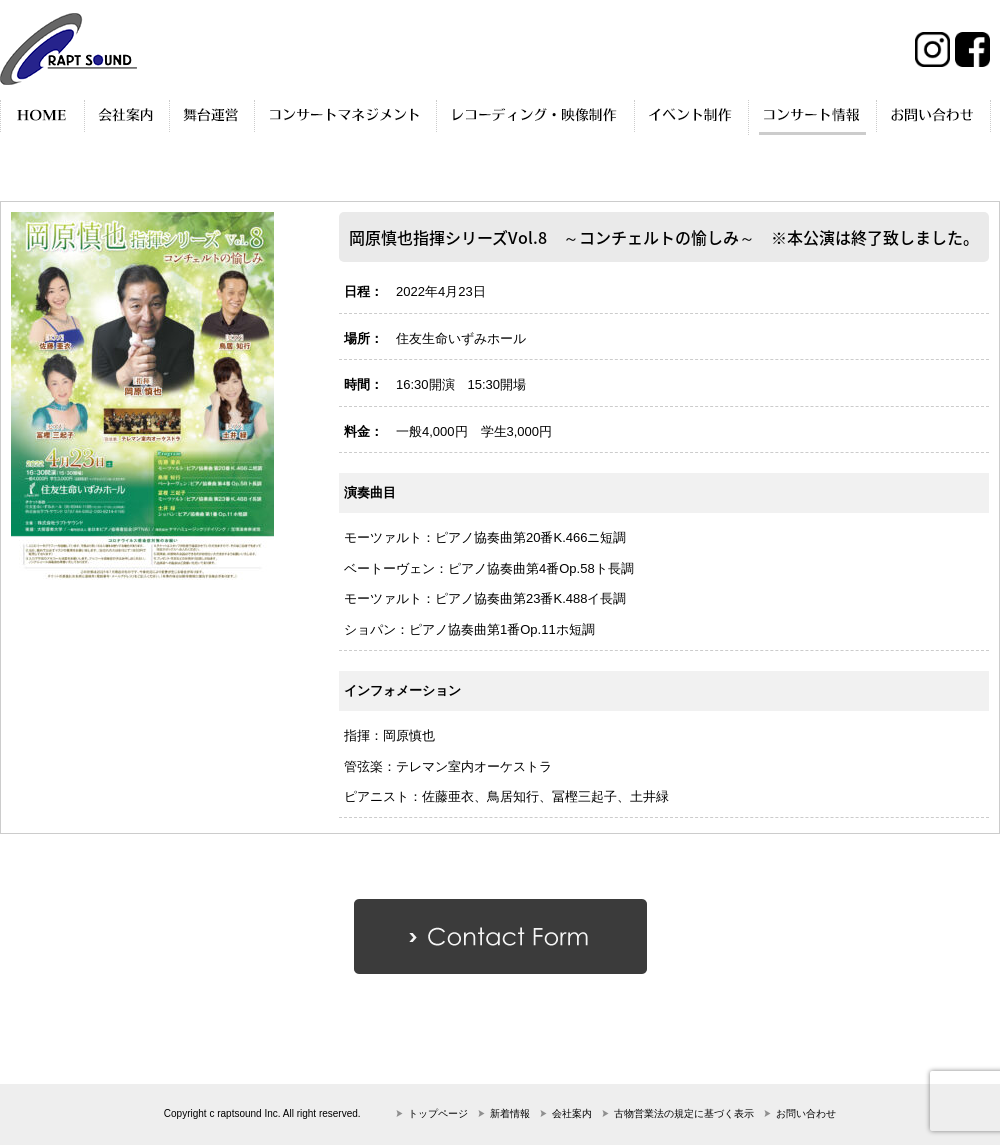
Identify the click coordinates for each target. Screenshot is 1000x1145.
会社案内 (572, 1113)
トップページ (438, 1113)
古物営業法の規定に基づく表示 (684, 1113)
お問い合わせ (806, 1113)
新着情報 (510, 1113)
